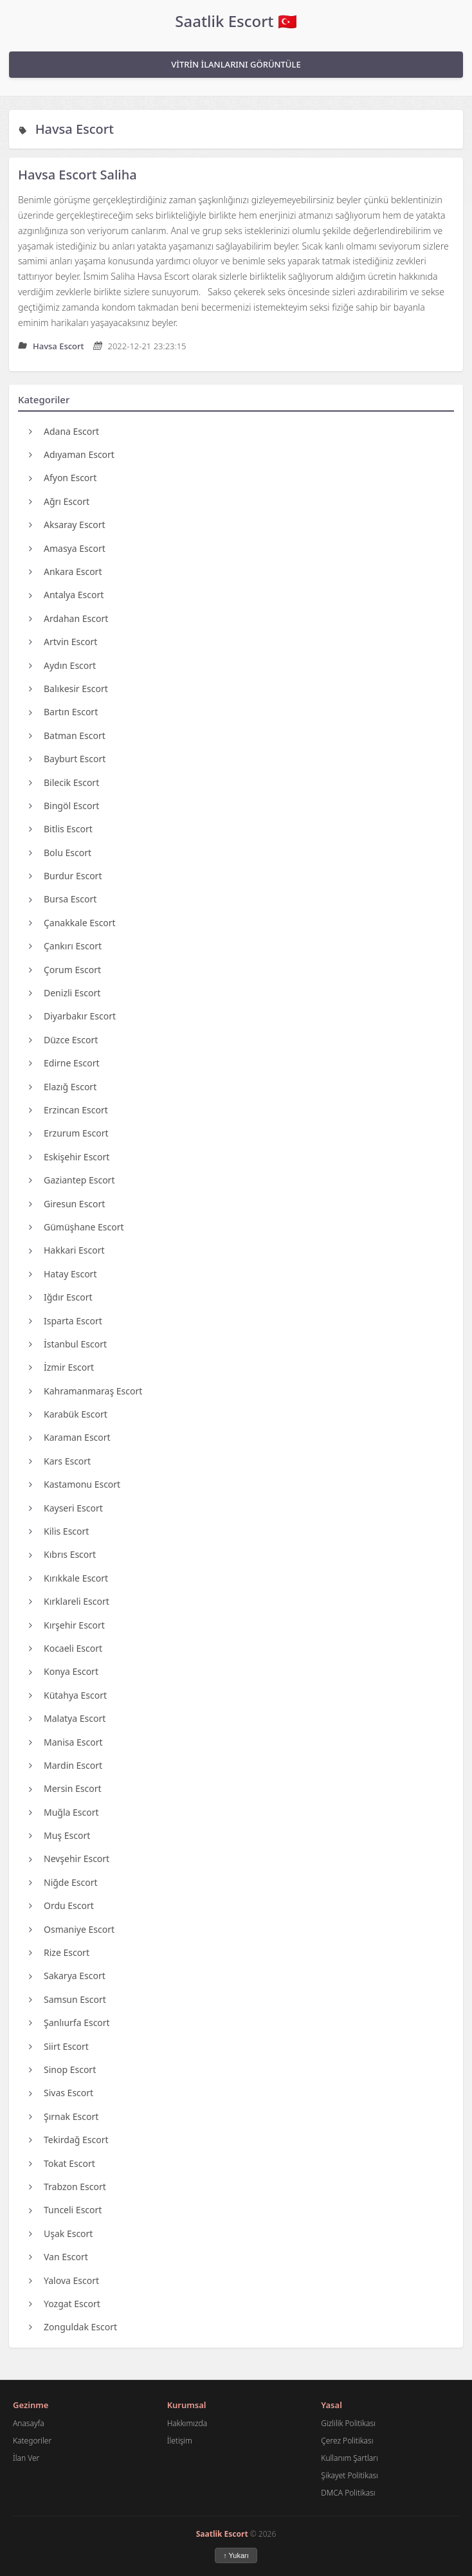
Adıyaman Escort (71, 454)
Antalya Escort (66, 595)
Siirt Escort (59, 2046)
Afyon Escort (62, 477)
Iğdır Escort (61, 1297)
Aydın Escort (62, 665)
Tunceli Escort (65, 2210)
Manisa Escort (66, 1742)
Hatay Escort (62, 1274)
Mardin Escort (65, 1765)
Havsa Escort (74, 129)
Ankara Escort (65, 571)
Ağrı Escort (59, 501)
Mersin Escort (65, 1788)
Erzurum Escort (68, 1133)
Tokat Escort (62, 2163)
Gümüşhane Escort (76, 1227)
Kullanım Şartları (349, 2458)
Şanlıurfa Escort (69, 2022)
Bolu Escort (60, 852)
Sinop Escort (62, 2069)
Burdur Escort (65, 876)
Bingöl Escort (64, 805)
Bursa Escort (62, 899)
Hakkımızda (187, 2423)
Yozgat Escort (64, 2303)
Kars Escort (60, 1461)
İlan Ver (26, 2458)
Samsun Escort (67, 1999)
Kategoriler (32, 2440)
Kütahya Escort (68, 1695)
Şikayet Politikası (349, 2475)
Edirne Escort (64, 1063)
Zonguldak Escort (73, 2327)
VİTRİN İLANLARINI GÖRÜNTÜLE (235, 64)
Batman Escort (67, 735)
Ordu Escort (61, 1905)
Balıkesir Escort (68, 688)
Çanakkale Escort (72, 923)
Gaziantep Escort (71, 1180)
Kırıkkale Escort (68, 1578)
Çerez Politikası (347, 2440)
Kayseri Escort (66, 1508)
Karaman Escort (70, 1437)
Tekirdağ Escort (69, 2139)
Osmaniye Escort (71, 1929)
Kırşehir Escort (67, 1625)
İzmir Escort (61, 1367)
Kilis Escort (59, 1531)
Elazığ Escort (62, 1087)
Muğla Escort (64, 1812)
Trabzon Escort (67, 2186)
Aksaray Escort (67, 524)
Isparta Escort (65, 1321)
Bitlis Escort (61, 829)
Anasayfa (28, 2423)
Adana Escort (64, 431)
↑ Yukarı (236, 2555)
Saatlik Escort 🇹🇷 (236, 21)
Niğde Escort (63, 1882)
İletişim (179, 2440)
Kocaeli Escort (65, 1648)
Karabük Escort (68, 1414)
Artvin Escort (63, 641)
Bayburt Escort (67, 759)
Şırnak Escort (63, 2116)
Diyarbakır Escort (72, 1016)
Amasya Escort (67, 548)
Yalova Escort (64, 2280)
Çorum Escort (65, 970)
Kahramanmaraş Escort (85, 1391)
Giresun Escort (67, 1204)
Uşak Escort (61, 2233)
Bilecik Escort (64, 782)
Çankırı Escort (65, 946)
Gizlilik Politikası (348, 2423)
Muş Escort (59, 1835)
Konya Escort (63, 1671)
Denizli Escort (64, 993)
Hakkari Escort (67, 1250)
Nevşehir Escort (69, 1858)
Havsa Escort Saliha (77, 174)
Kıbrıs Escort (62, 1554)
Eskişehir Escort (69, 1157)
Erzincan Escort (68, 1110)
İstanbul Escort (68, 1344)
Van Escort (58, 2257)
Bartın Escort (63, 712)
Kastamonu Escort (74, 1484)
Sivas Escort (61, 2093)
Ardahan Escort (68, 618)
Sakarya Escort (67, 1975)
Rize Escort (59, 1952)
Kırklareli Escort (69, 1601)
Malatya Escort (67, 1718)
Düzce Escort (63, 1040)
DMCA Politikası (348, 2492)
